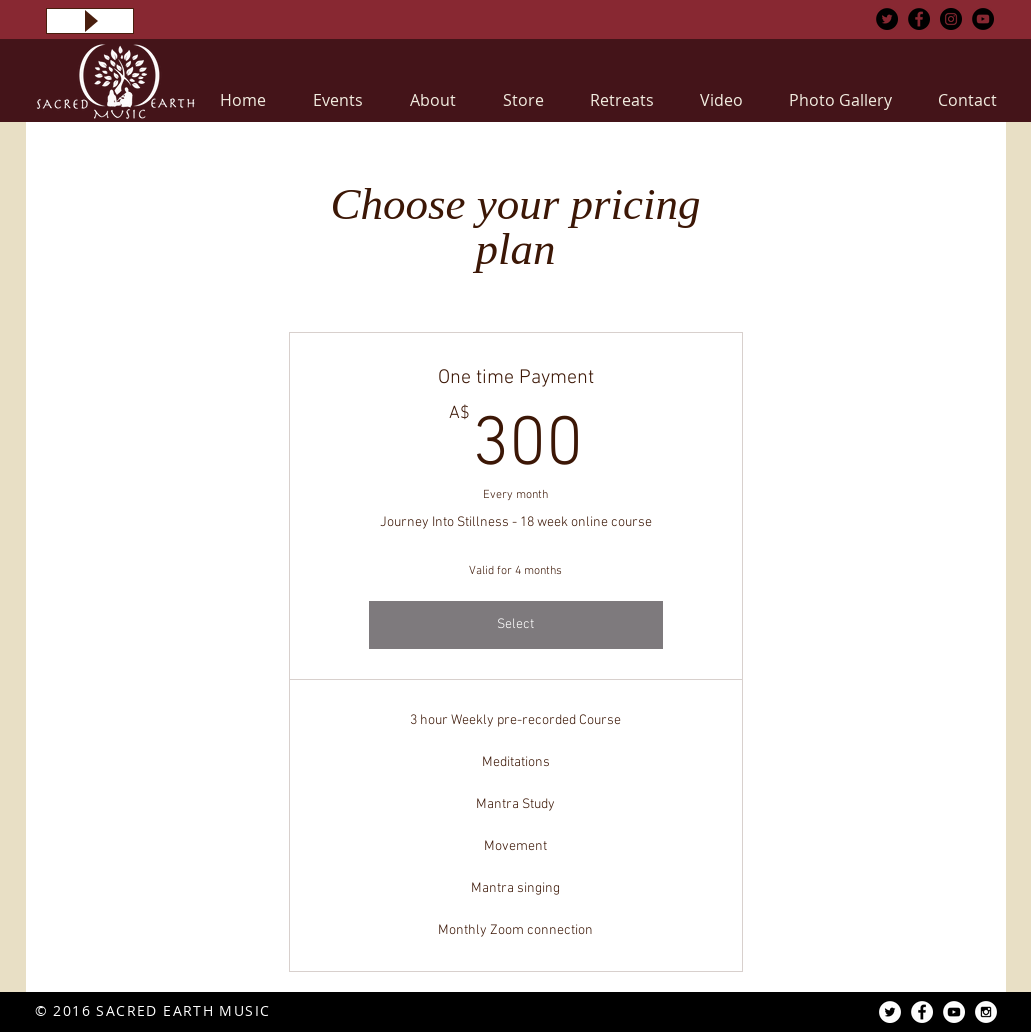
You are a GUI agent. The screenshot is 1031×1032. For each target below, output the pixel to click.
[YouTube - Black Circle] (983, 19)
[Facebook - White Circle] (922, 1012)
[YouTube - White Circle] (954, 1012)
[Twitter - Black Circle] (887, 19)
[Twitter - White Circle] (890, 1012)
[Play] (90, 21)
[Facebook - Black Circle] (919, 19)
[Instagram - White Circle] (986, 1012)
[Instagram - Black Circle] (951, 19)
